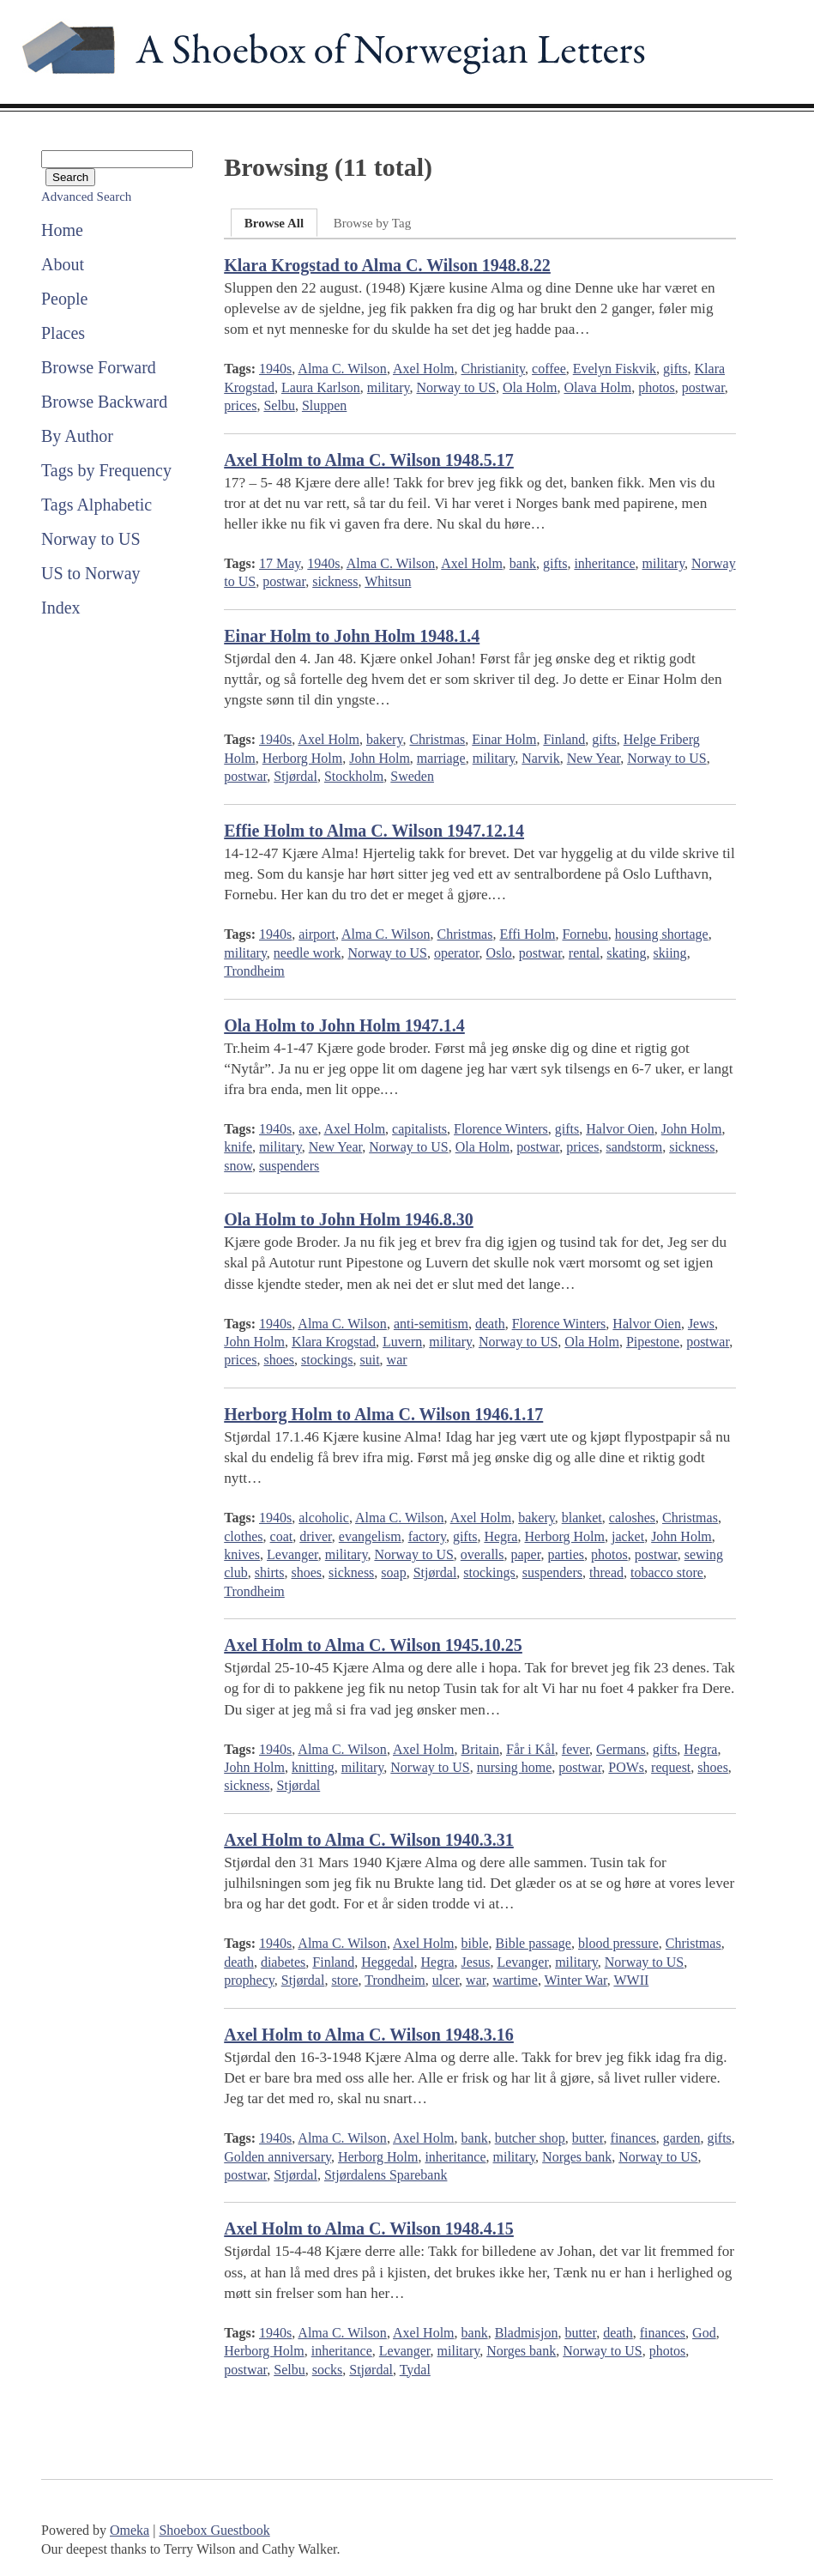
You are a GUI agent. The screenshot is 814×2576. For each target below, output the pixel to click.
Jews (701, 1323)
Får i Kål (530, 1749)
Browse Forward (98, 367)
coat (281, 1536)
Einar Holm (504, 739)
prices (240, 405)
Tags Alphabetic (96, 504)
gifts (675, 368)
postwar (703, 387)
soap (393, 1572)
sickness (335, 581)
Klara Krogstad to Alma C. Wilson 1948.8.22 (387, 265)
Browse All (274, 223)
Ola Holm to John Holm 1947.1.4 (344, 1025)
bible (475, 1943)
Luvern (402, 1341)
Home (62, 230)
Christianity (493, 368)
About (62, 264)
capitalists (419, 1129)
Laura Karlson (320, 387)
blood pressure (618, 1943)
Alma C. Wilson (342, 368)
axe (307, 1129)
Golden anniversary (277, 2157)
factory (427, 1536)
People (64, 298)
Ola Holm (530, 387)
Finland (564, 739)
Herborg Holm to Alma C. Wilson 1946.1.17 (383, 1414)
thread (606, 1572)
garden (682, 2138)
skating (626, 953)
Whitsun (388, 581)
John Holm (379, 758)
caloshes (632, 1517)
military (388, 387)
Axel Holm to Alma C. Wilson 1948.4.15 (369, 2228)
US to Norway (91, 573)
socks (327, 2369)
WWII (630, 1980)
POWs (626, 1767)
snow (238, 1165)
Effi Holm (527, 934)
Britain (480, 1749)
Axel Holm (424, 368)
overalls (482, 1554)
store (344, 1980)
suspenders (289, 1165)
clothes (243, 1536)
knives (242, 1554)
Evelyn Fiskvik (614, 368)
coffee (549, 368)
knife (238, 1147)
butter (588, 2138)
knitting (313, 1767)
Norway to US (91, 538)
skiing (670, 953)
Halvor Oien (620, 1129)
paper (526, 1554)
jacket (628, 1536)
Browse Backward (104, 401)
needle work (307, 953)
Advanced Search (86, 196)
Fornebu (584, 934)
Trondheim (254, 971)
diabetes (283, 1962)
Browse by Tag (372, 223)
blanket (582, 1517)
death (490, 1323)
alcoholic (323, 1517)
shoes (278, 1359)
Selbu (278, 405)
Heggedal (387, 1962)
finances (633, 2138)
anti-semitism (431, 1323)
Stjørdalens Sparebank (386, 2175)
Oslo (499, 953)
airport (316, 934)
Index (61, 607)
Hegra (500, 1536)
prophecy (249, 1980)
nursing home (514, 1767)
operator (456, 953)
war (397, 1359)
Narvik (540, 758)
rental (584, 953)
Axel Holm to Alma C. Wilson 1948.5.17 (369, 459)
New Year (593, 758)
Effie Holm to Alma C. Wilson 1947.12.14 (374, 830)
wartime (514, 1980)
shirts (270, 1572)
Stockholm (353, 776)
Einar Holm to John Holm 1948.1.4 (351, 635)
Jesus (476, 1962)
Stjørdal (295, 776)
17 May (279, 563)
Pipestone (652, 1341)
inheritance (604, 563)
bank (523, 563)
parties (565, 1554)
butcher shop (530, 2138)
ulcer (445, 1980)
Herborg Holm (302, 758)
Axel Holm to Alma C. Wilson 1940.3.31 (369, 1839)
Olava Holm (597, 387)
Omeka (129, 2530)
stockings (327, 1359)
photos (656, 387)
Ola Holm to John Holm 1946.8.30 (348, 1219)
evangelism (370, 1536)
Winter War (576, 1980)
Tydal (415, 2369)
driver (315, 1536)
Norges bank (577, 2157)
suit (369, 1359)
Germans (621, 1749)
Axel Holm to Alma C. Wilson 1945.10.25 (373, 1645)
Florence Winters (501, 1129)
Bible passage (533, 1943)
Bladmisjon (526, 2332)
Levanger (292, 1554)
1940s (275, 368)
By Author (77, 435)
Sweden (412, 776)
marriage (441, 758)
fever (575, 1749)
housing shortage (661, 934)
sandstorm (634, 1147)
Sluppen (324, 405)
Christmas (437, 739)
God (704, 2332)
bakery (384, 739)
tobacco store (666, 1572)
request (670, 1767)
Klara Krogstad (334, 1341)
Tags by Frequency (106, 470)
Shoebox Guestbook (214, 2530)
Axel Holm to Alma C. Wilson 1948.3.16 (369, 2034)
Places (63, 333)
